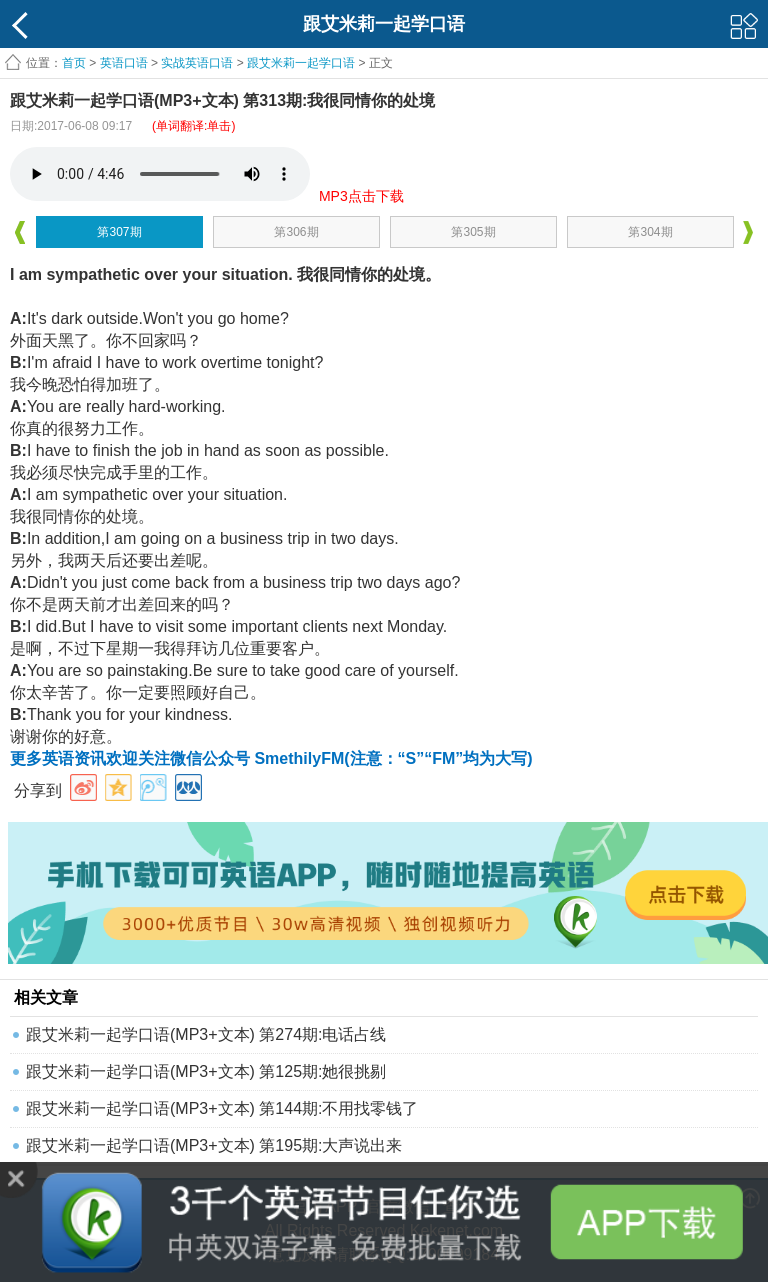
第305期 (473, 232)
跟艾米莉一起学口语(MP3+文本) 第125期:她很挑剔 (206, 1071)
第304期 (650, 232)
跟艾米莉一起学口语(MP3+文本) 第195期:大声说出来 (214, 1145)
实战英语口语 (197, 63)
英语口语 (124, 63)
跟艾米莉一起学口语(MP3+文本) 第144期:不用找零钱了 (222, 1108)
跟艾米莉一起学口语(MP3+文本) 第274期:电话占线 (206, 1034)
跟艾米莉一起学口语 (301, 63)
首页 (74, 63)
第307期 (119, 232)
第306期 (296, 232)
